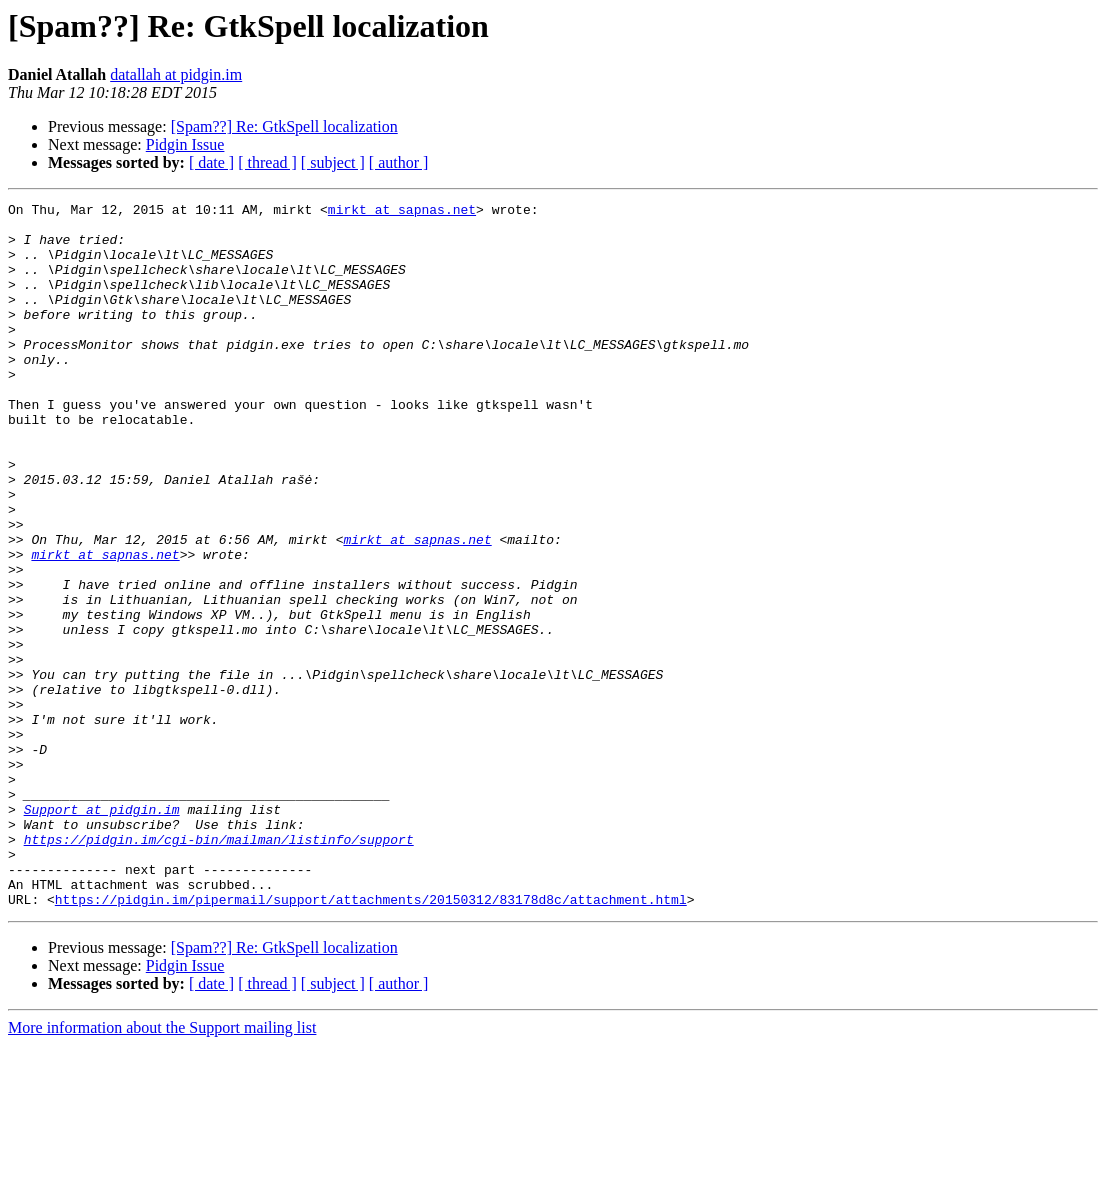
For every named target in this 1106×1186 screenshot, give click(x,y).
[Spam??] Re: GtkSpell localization (284, 126)
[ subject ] (333, 162)
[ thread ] (267, 162)
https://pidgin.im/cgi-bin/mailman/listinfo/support (219, 968)
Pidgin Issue (185, 144)
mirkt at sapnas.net (402, 212)
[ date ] (211, 162)
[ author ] (399, 162)
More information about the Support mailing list (162, 1168)
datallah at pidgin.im (176, 74)
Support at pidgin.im (102, 932)
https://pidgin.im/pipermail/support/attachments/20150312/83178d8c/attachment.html (371, 1040)
